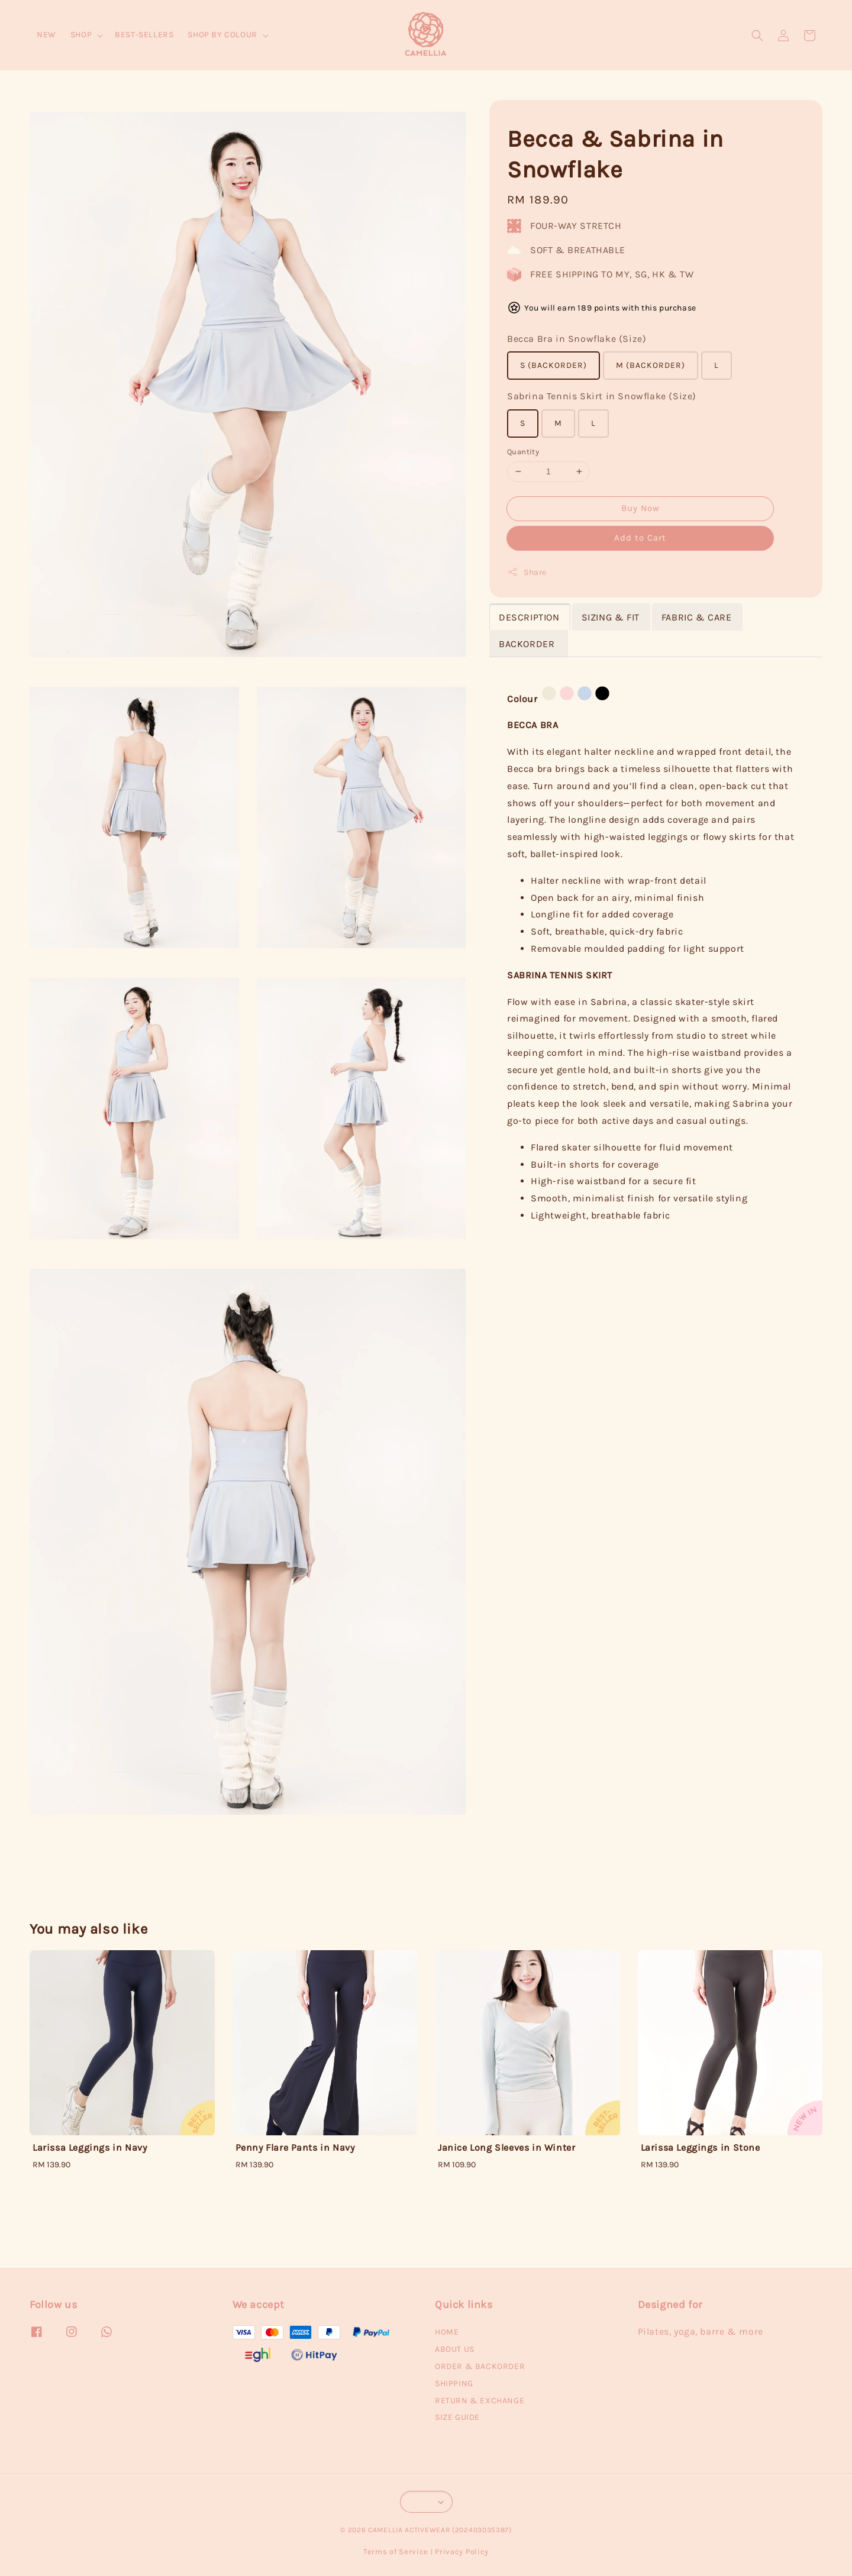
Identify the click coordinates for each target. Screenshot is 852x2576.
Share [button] (527, 572)
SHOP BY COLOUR (222, 35)
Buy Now (640, 508)
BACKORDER (528, 643)
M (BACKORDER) (650, 365)
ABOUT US (455, 2349)
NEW (46, 35)
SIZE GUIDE (457, 2417)
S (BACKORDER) (553, 365)
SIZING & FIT (611, 617)
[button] (757, 35)
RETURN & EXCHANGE (479, 2401)
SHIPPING (454, 2383)
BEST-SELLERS (144, 35)
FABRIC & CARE (696, 617)
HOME (447, 2332)
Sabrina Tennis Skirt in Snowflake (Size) (601, 396)
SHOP (81, 35)
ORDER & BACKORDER (480, 2366)
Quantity (523, 451)
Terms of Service (395, 2551)
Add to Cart (640, 537)
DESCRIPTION (529, 617)
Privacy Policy (462, 2551)
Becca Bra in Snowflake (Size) (576, 338)
